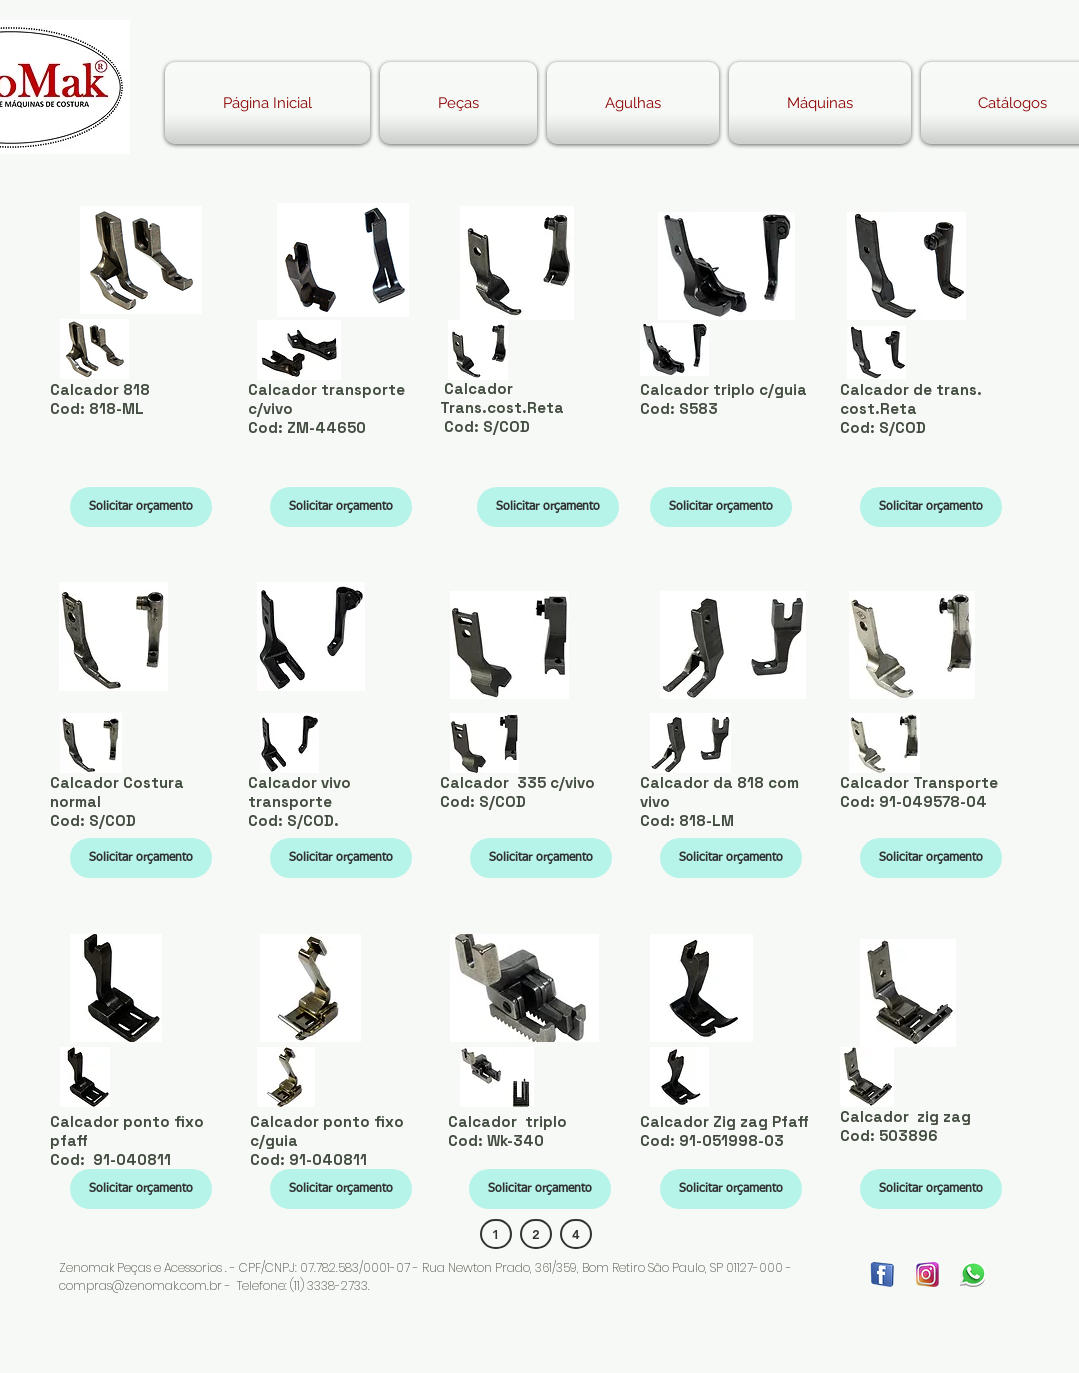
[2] (536, 1234)
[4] (576, 1234)
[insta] (927, 1274)
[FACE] (882, 1274)
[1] (496, 1234)
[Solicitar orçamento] (141, 507)
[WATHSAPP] (972, 1274)
